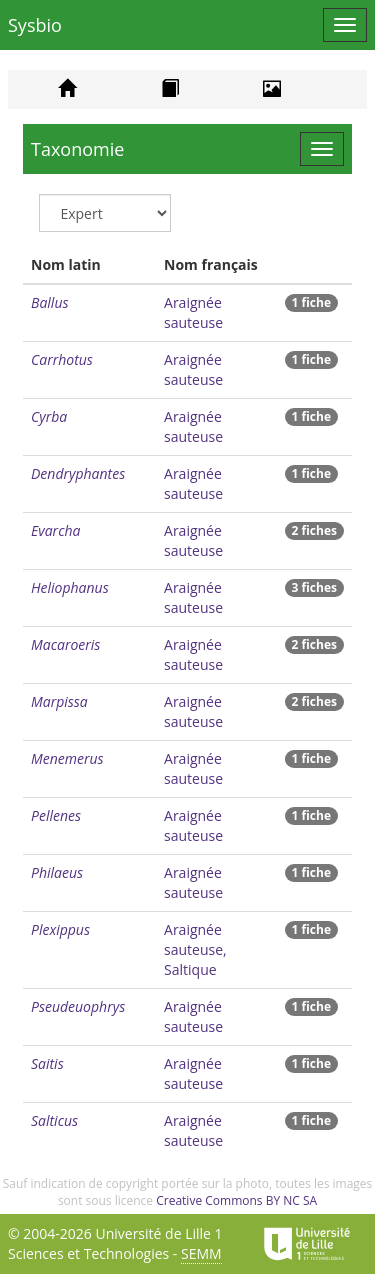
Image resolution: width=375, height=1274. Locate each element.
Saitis (47, 1063)
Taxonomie (77, 149)
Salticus (54, 1120)
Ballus (50, 302)
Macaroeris (65, 644)
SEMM (201, 1253)
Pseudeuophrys (78, 1006)
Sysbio (35, 25)
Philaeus (57, 872)
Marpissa (59, 701)
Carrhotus (62, 359)
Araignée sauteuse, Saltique (195, 949)
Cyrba (49, 416)
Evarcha (55, 530)
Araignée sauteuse (193, 312)
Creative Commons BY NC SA (236, 1200)
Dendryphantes (78, 473)
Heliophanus (70, 587)
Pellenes (56, 815)
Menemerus (67, 758)
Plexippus (60, 929)
